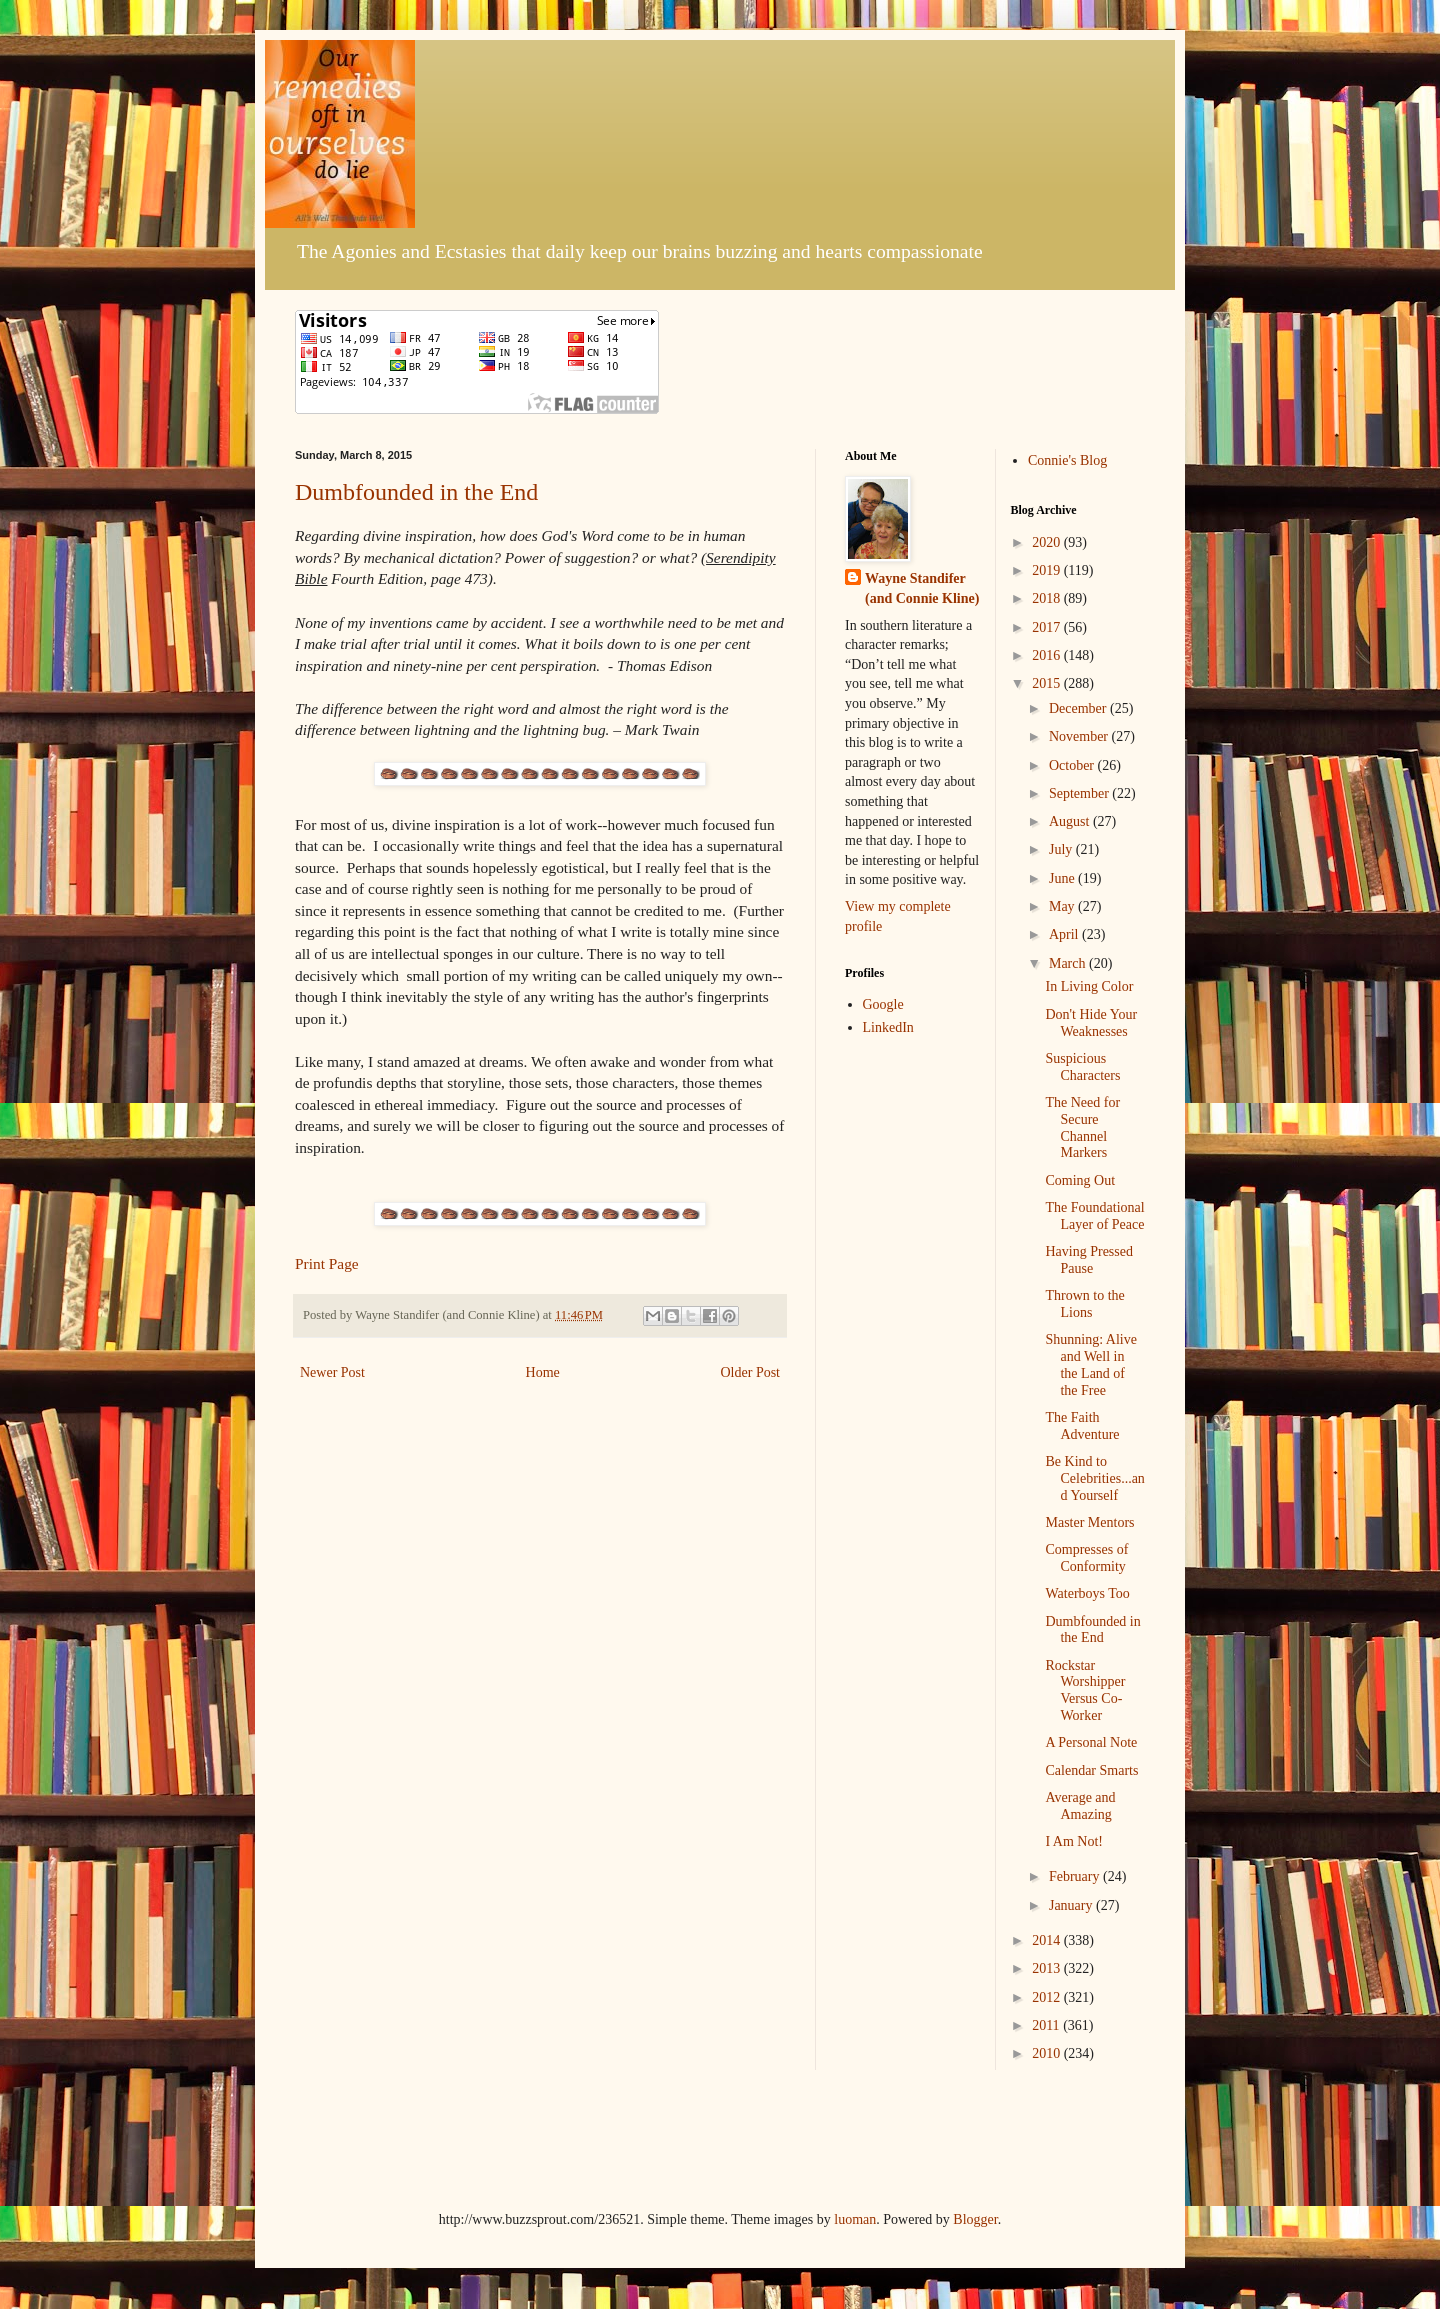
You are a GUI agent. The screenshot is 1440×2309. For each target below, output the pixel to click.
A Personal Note (1091, 1742)
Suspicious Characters (1082, 1067)
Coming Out (1080, 1180)
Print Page (327, 1263)
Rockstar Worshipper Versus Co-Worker (1085, 1690)
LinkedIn (888, 1027)
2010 (1048, 2053)
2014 (1048, 1940)
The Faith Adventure (1082, 1426)
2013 (1048, 1968)
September (1080, 793)
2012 (1048, 1997)
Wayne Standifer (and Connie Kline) (922, 588)
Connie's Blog (1067, 460)
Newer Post (332, 1372)
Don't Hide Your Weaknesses (1091, 1023)
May (1063, 906)
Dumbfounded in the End (416, 492)
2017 (1048, 627)
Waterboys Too (1087, 1593)
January (1072, 1905)
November (1080, 736)
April (1065, 934)
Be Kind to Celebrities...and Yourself (1094, 1478)
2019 (1048, 570)
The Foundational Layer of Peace (1094, 1216)
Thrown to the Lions (1084, 1304)
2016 (1048, 655)
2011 (1047, 2025)
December (1079, 708)
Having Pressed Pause (1089, 1260)
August (1071, 821)
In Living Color (1089, 986)
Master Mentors (1089, 1522)
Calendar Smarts (1091, 1770)
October (1073, 765)
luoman (855, 2219)
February (1076, 1876)
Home (543, 1372)
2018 (1048, 598)
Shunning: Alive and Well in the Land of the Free (1090, 1364)
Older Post (751, 1372)
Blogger (975, 2219)
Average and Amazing (1080, 1806)
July (1062, 849)
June (1063, 878)
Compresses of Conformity (1086, 1558)
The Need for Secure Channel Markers (1082, 1127)
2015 (1048, 683)
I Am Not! (1074, 1841)
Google (883, 1004)
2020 (1048, 542)
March (1069, 963)
